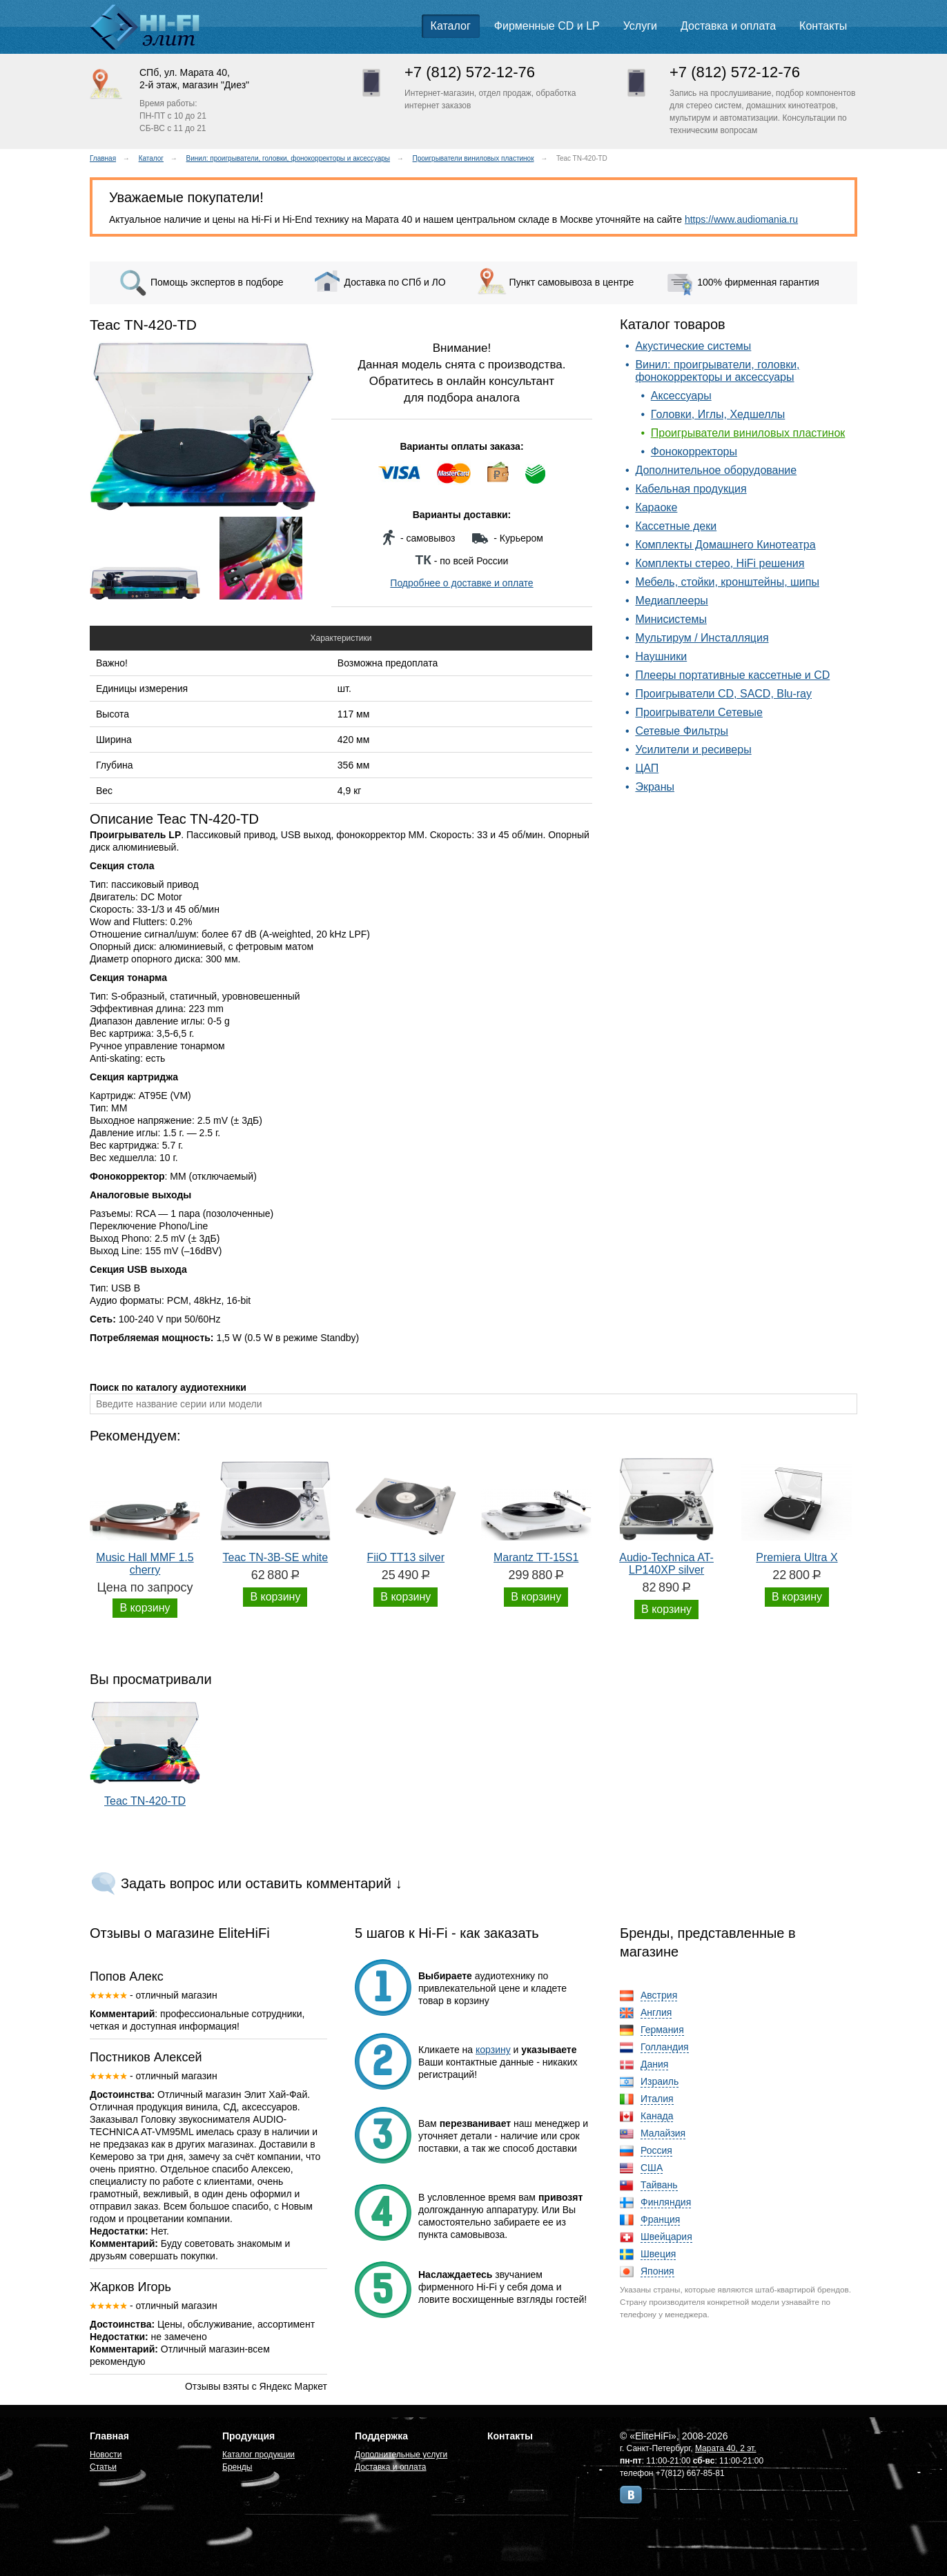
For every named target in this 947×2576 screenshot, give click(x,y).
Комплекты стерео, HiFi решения (719, 563)
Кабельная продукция (690, 489)
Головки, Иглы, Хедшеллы (718, 414)
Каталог (451, 26)
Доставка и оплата (728, 26)
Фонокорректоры (694, 451)
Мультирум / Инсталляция (701, 638)
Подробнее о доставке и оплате (461, 582)
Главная (103, 158)
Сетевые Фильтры (681, 731)
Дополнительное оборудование (716, 470)
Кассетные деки (675, 526)
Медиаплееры (671, 600)
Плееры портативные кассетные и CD (732, 675)
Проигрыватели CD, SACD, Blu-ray (723, 694)
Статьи (103, 2467)
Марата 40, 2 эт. (725, 2448)
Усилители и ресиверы (693, 749)
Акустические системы (693, 346)
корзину (493, 2049)
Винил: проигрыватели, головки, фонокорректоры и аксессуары (288, 158)
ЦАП (646, 768)
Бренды (237, 2467)
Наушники (661, 656)
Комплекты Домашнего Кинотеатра (725, 545)
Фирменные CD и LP (547, 26)
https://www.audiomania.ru (741, 219)
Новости (105, 2454)
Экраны (654, 787)
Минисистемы (671, 619)
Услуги (640, 26)
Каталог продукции (258, 2454)
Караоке (656, 507)
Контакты (823, 26)
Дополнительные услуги (401, 2454)
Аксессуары (681, 396)
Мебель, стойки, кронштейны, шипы (727, 582)
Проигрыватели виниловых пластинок (473, 158)
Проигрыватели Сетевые (698, 712)
